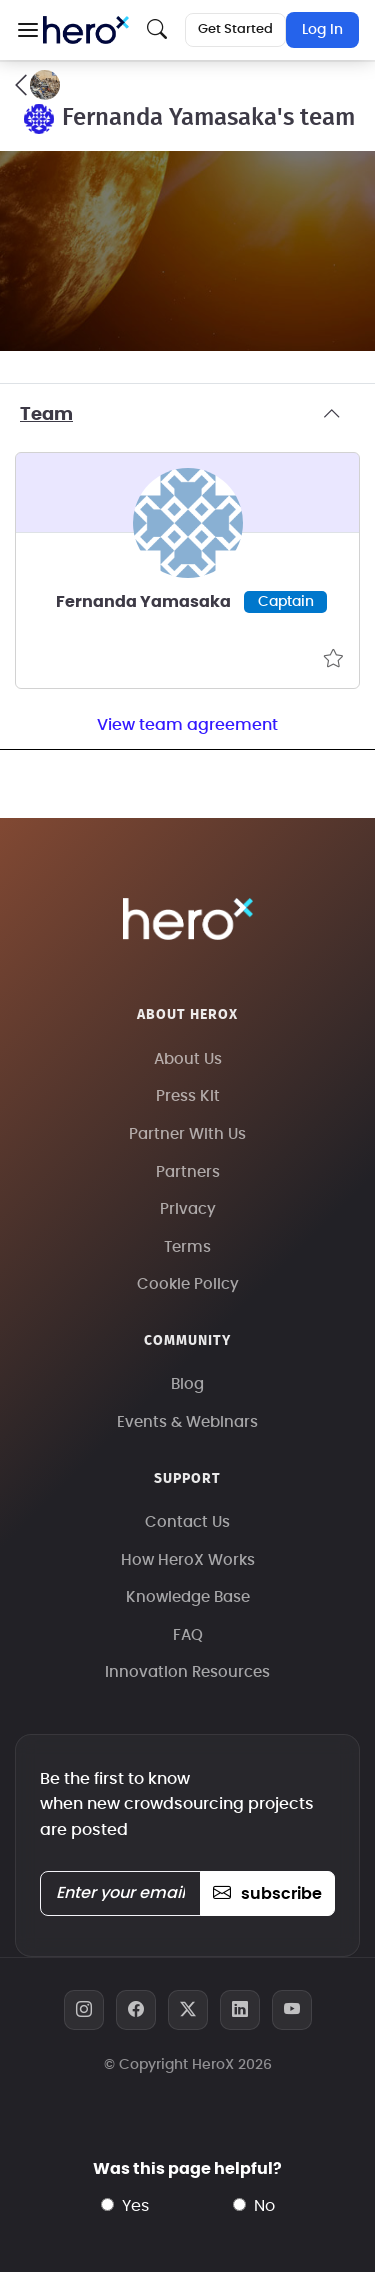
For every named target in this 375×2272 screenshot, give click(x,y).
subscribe (267, 1894)
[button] (27, 30)
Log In (322, 30)
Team (187, 415)
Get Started (235, 29)
